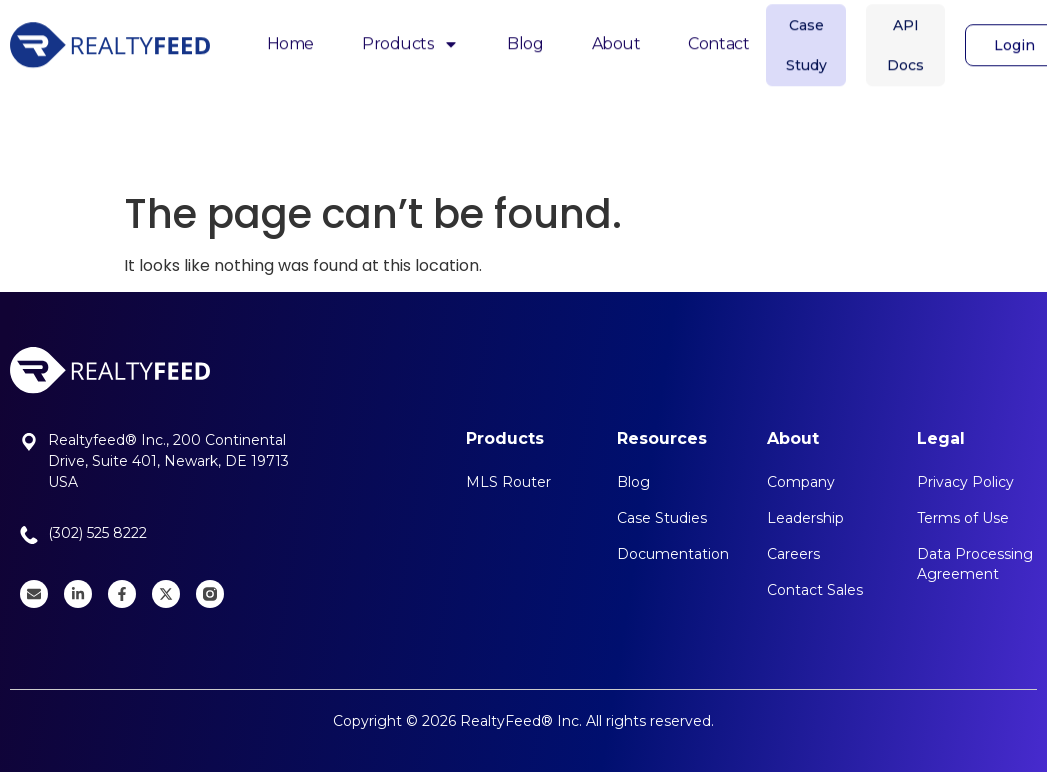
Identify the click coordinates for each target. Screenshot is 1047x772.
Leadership (805, 518)
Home (290, 36)
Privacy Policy (965, 482)
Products (410, 38)
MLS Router (508, 482)
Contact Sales (815, 590)
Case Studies (662, 518)
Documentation (673, 554)
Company (801, 482)
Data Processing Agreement (975, 564)
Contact (718, 36)
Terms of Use (963, 518)
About (616, 36)
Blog (525, 36)
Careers (793, 554)
